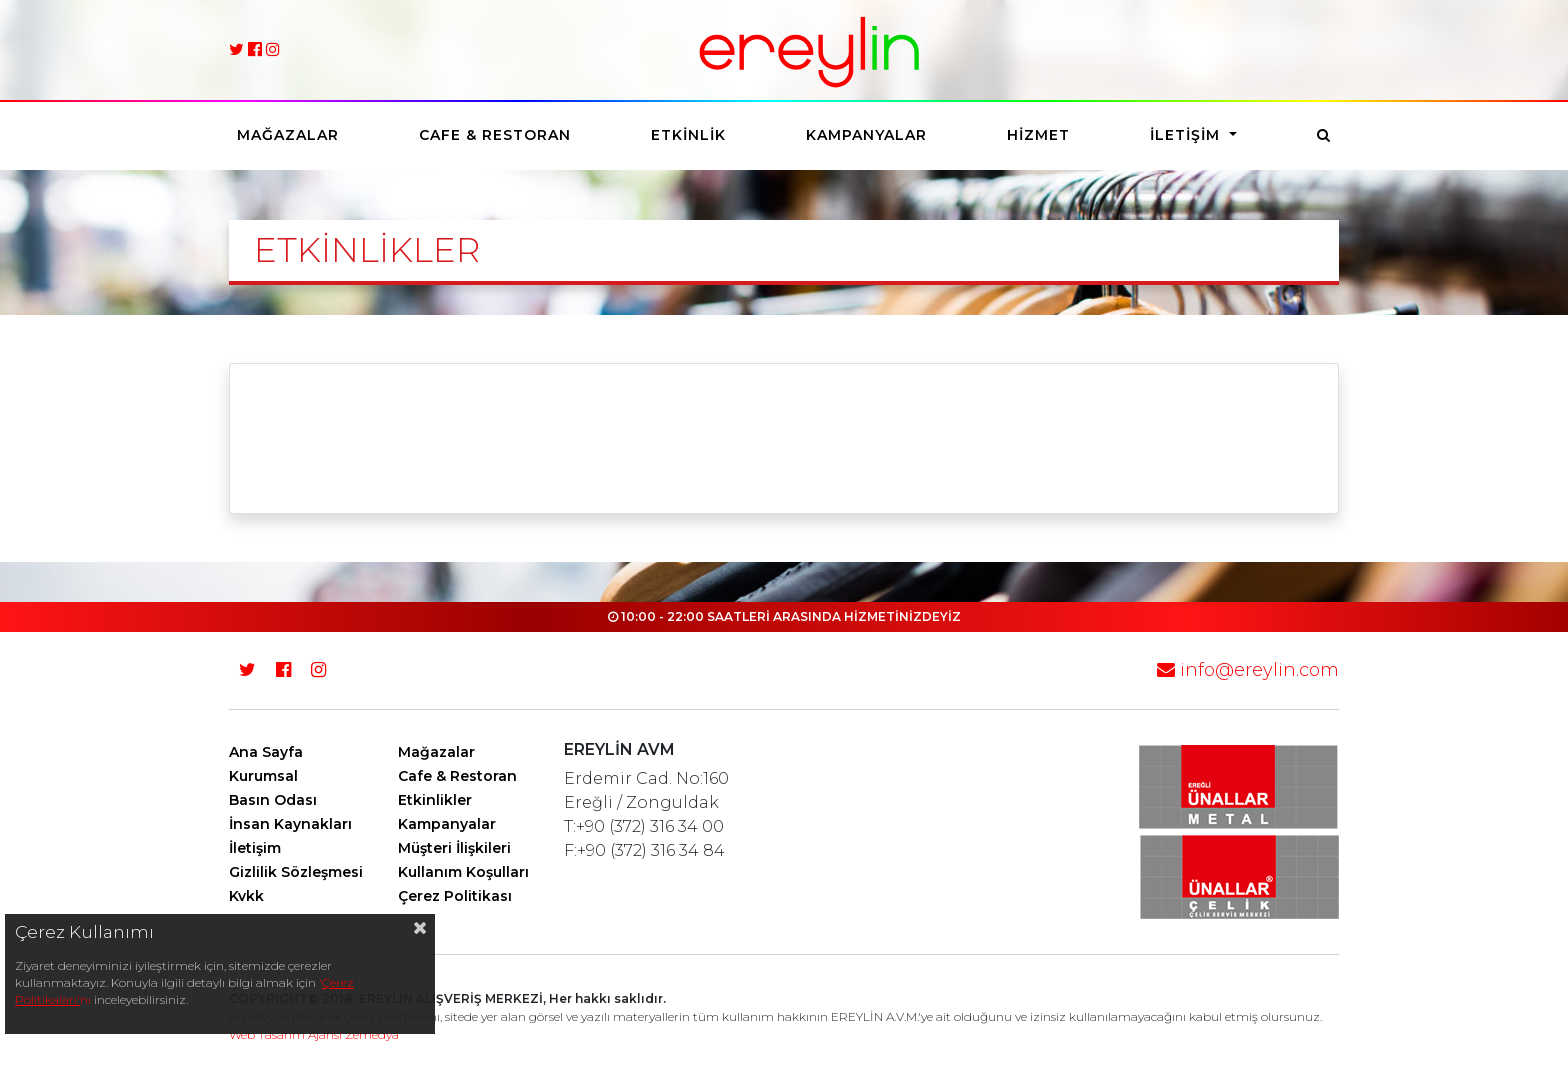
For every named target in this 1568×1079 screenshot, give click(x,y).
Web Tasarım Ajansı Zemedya (314, 1034)
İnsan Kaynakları (290, 824)
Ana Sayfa (266, 752)
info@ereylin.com (1248, 670)
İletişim (1187, 135)
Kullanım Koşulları (463, 872)
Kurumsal (263, 776)
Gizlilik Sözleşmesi (296, 872)
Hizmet (1038, 135)
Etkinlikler (435, 800)
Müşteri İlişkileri (454, 848)
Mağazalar (288, 135)
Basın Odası (273, 800)
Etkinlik (688, 135)
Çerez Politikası (455, 896)
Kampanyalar (866, 135)
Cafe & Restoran (495, 135)
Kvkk (246, 896)
